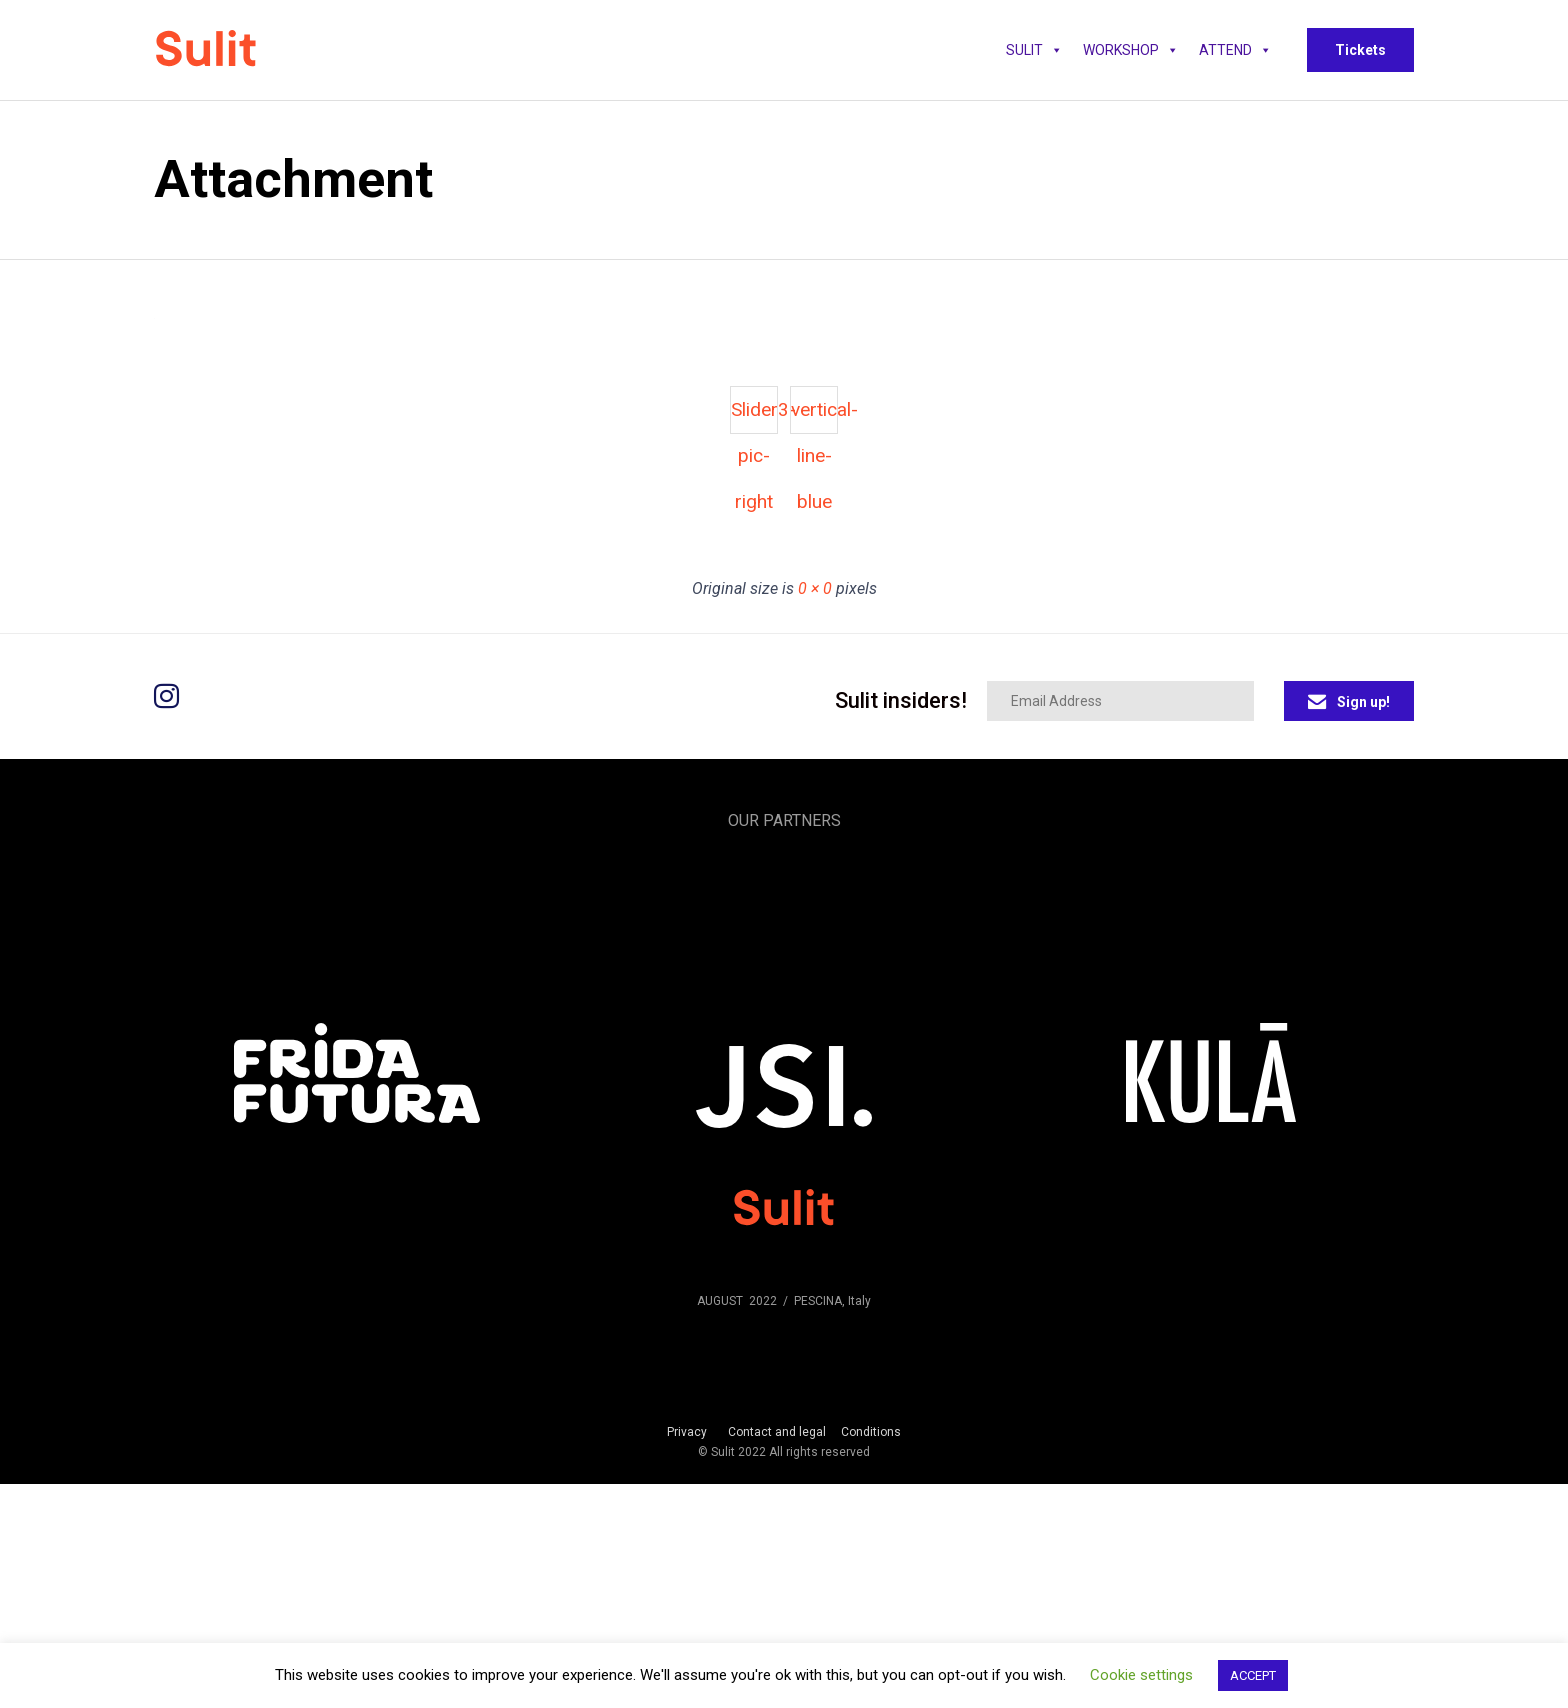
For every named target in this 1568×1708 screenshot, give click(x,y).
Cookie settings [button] (1141, 1675)
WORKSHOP (1131, 50)
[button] (1360, 50)
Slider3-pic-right (754, 416)
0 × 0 (815, 588)
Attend (1235, 50)
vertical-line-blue (814, 416)
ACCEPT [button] (1253, 1675)
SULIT (1034, 50)
